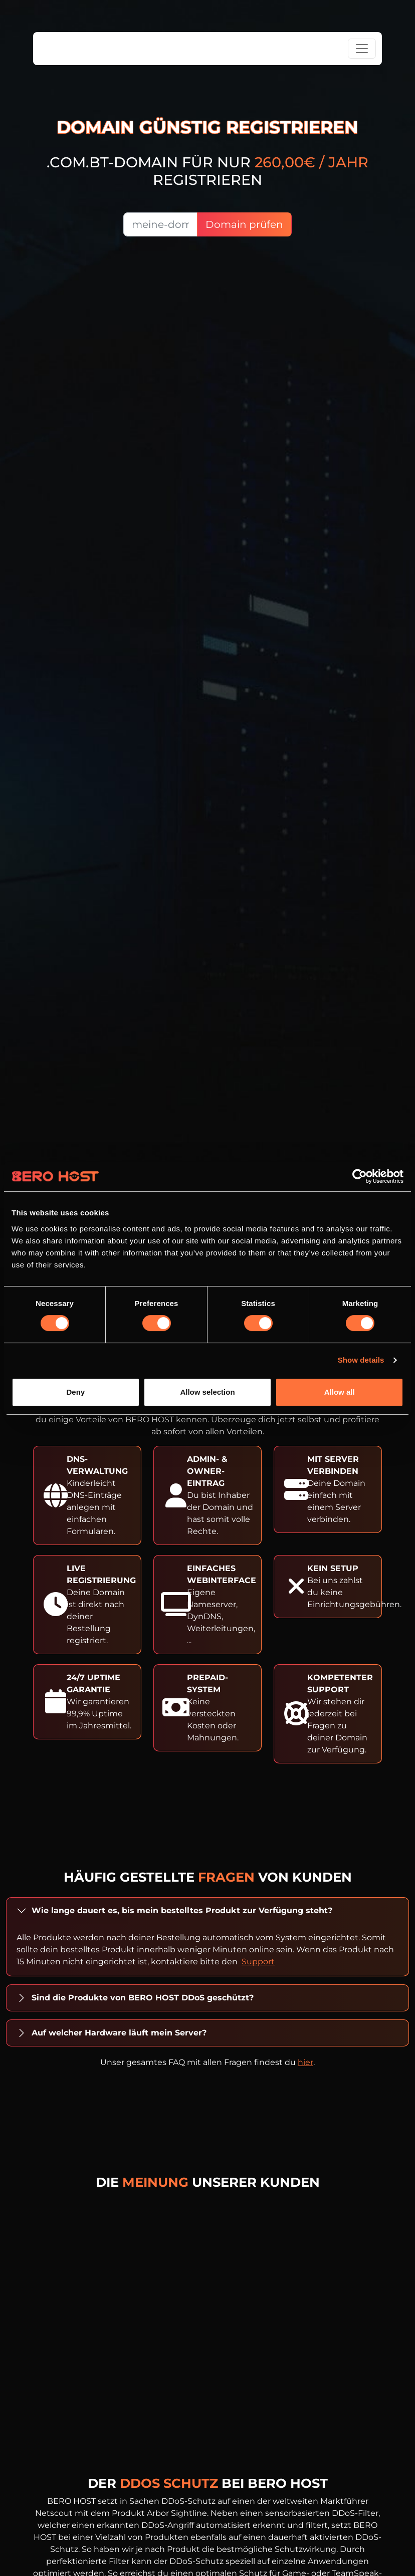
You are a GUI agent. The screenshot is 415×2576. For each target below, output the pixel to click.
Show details (361, 1360)
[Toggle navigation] (362, 49)
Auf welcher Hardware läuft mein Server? (119, 2032)
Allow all (339, 1392)
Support (258, 1961)
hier (305, 2062)
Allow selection (207, 1392)
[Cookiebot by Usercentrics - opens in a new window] (359, 1176)
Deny (75, 1392)
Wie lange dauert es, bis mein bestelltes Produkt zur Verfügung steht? (182, 1910)
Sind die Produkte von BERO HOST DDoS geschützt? (143, 1997)
